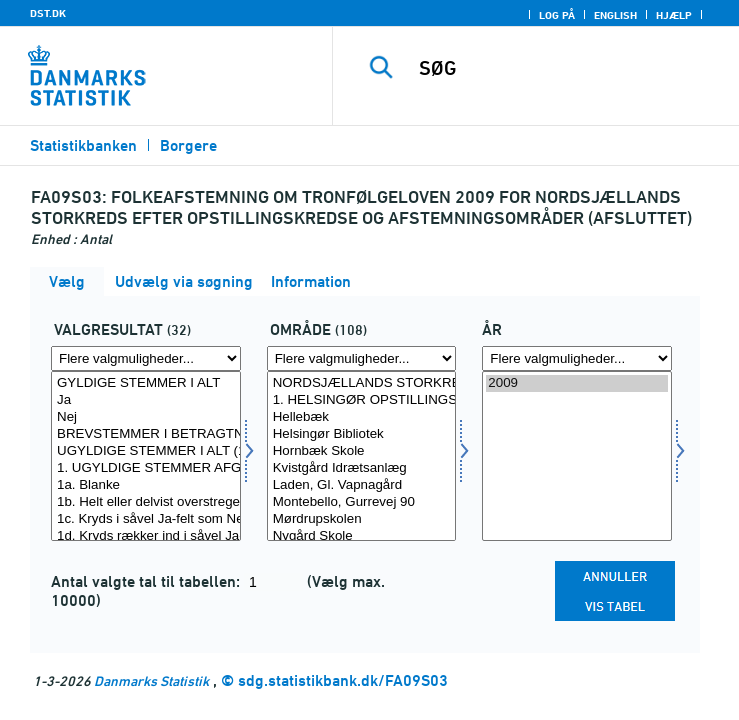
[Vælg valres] (146, 456)
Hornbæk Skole (362, 451)
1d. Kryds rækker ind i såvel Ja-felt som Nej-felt (146, 536)
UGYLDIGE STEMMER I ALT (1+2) (146, 451)
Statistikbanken (83, 145)
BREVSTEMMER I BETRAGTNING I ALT (146, 434)
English (615, 15)
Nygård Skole (362, 536)
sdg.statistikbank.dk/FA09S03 (343, 680)
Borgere (188, 145)
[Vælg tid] (577, 456)
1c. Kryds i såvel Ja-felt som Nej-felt (146, 519)
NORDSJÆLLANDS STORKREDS (362, 383)
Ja (146, 400)
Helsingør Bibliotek (362, 434)
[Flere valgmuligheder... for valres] (146, 358)
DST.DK (48, 13)
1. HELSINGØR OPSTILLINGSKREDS (362, 400)
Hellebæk (362, 417)
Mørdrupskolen (362, 519)
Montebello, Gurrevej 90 (362, 502)
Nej (146, 417)
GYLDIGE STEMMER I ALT (146, 383)
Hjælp (674, 15)
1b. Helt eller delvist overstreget (146, 502)
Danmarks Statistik (151, 680)
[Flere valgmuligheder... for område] (362, 358)
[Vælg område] (362, 456)
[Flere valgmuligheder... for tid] (577, 358)
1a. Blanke (146, 485)
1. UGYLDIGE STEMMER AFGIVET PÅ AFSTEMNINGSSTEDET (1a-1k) (146, 468)
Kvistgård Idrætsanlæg (362, 468)
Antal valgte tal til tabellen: (147, 581)
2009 (577, 383)
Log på (557, 15)
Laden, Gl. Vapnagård (362, 485)
